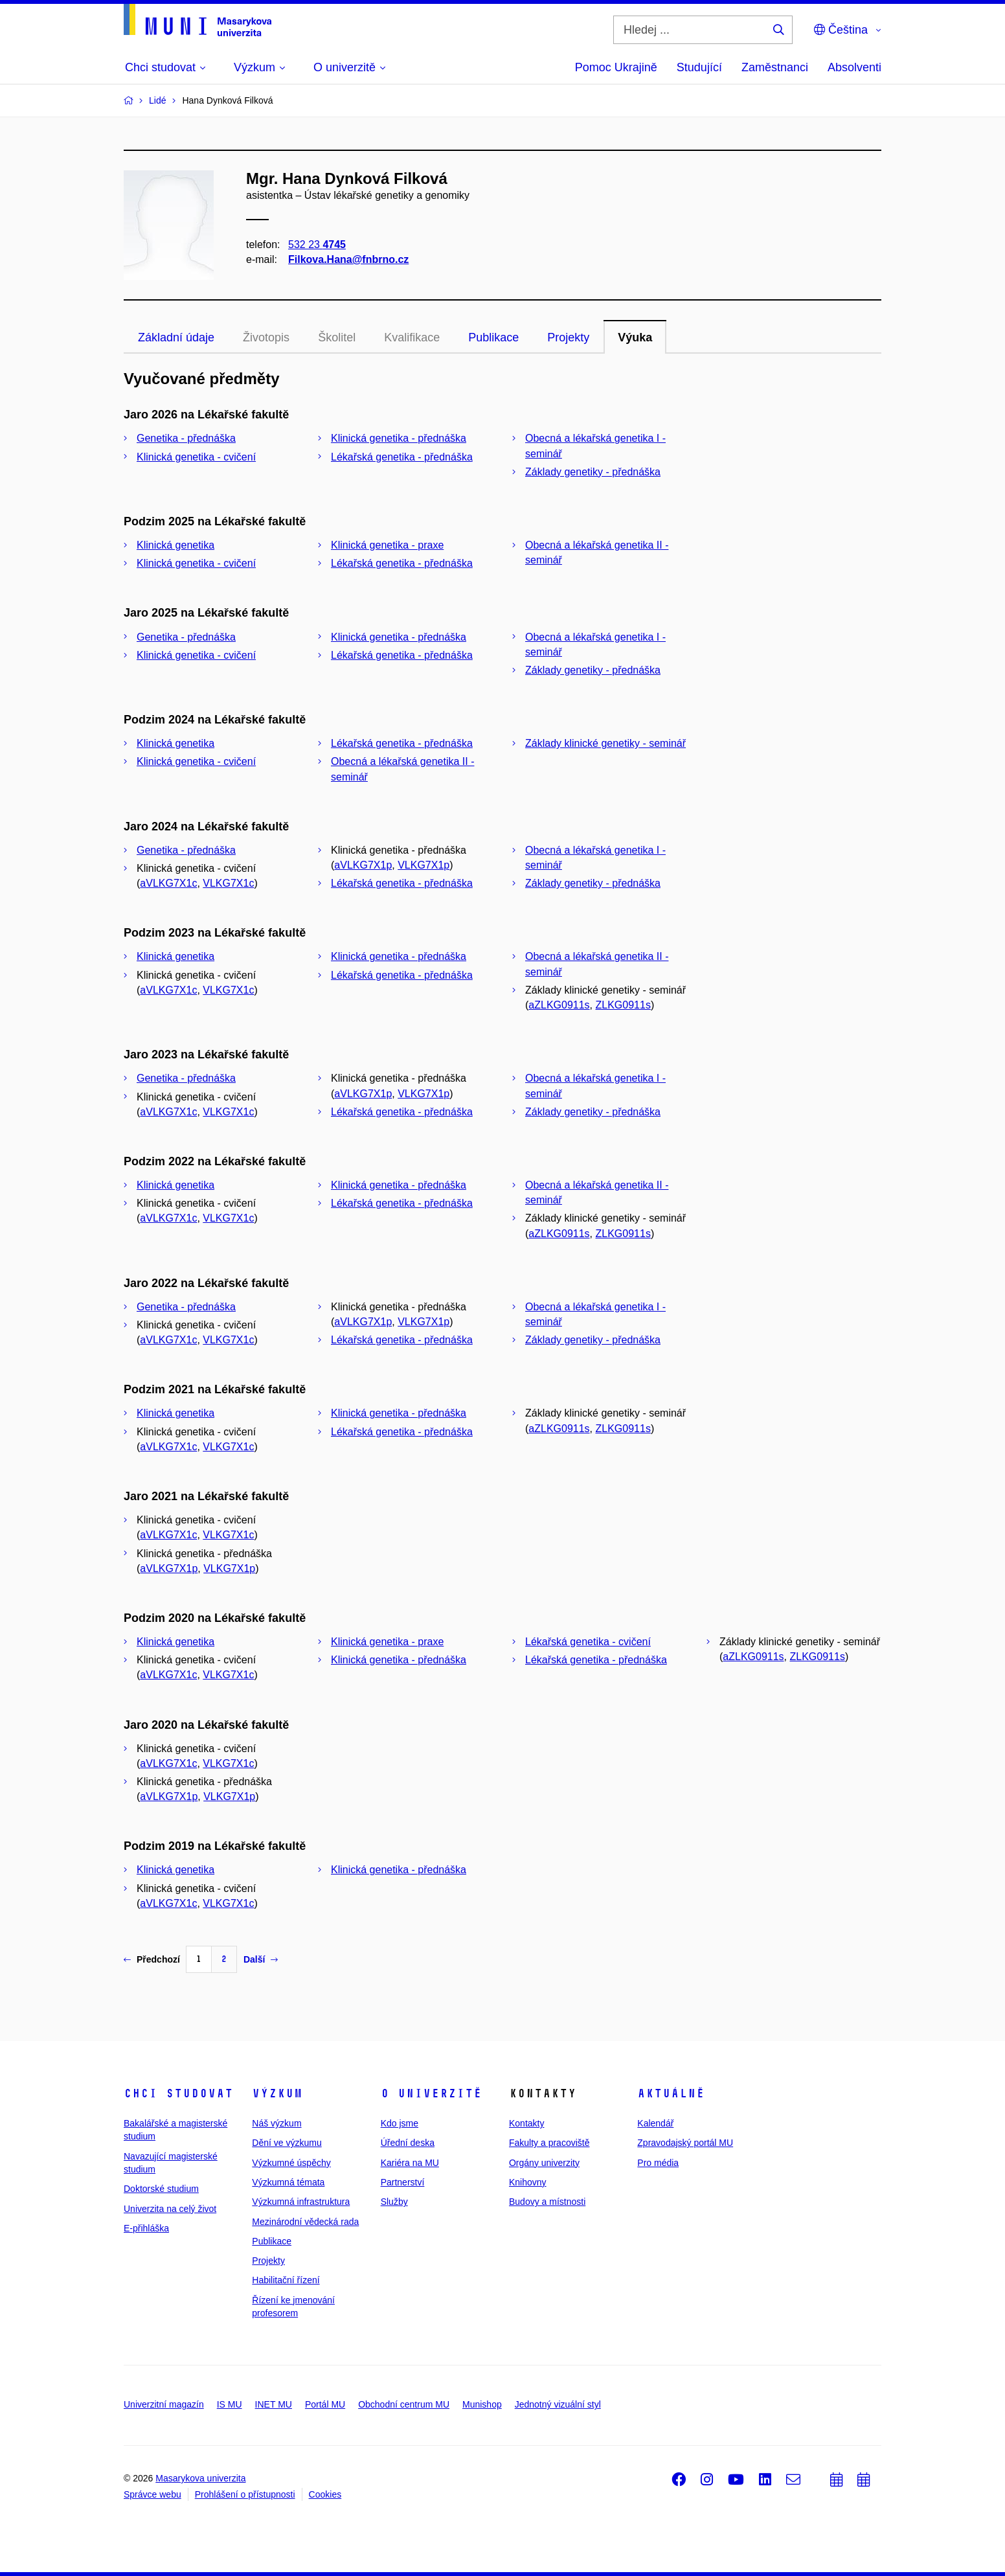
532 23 (317, 244)
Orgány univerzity (544, 2163)
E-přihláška (146, 2228)
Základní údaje (176, 337)
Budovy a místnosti (547, 2201)
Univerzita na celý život (170, 2209)
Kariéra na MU (410, 2163)
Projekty (568, 337)
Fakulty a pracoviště (549, 2142)
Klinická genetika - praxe (387, 545)
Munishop (482, 2404)
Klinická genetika (175, 545)
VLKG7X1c (228, 883)
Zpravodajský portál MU (685, 2142)
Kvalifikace (412, 337)
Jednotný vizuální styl (558, 2404)
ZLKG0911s (623, 1004)
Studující (699, 67)
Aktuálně (671, 2093)
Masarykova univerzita (200, 2478)
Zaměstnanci (774, 67)
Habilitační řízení (285, 2280)
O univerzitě (431, 2093)
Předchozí (152, 1959)
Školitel (337, 337)
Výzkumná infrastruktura (301, 2201)
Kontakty (526, 2123)
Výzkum (277, 2093)
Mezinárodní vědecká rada (305, 2222)
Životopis (266, 337)
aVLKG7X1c (168, 883)
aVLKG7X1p (363, 865)
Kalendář (655, 2123)
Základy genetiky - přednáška (593, 471)
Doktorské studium (161, 2188)
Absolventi (854, 67)
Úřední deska (408, 2142)
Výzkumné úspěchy (291, 2163)
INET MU (273, 2404)
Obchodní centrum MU (403, 2404)
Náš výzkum (276, 2123)
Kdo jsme (399, 2123)
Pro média (658, 2163)
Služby (394, 2201)
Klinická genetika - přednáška (398, 438)
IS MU (229, 2404)
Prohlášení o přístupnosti (245, 2494)
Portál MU (325, 2404)
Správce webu (152, 2494)
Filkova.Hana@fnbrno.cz (348, 259)
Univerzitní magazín (164, 2404)
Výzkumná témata (288, 2182)
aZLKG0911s (558, 1004)
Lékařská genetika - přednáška (402, 456)
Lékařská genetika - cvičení (588, 1641)
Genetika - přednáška (186, 438)
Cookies (325, 2494)
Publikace (493, 337)
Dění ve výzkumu (286, 2142)
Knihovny (528, 2182)
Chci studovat (178, 2093)
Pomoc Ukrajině (616, 67)
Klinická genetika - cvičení (196, 456)
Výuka (635, 337)
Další (260, 1959)
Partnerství (403, 2182)
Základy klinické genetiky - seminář (605, 743)
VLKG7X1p (423, 865)
